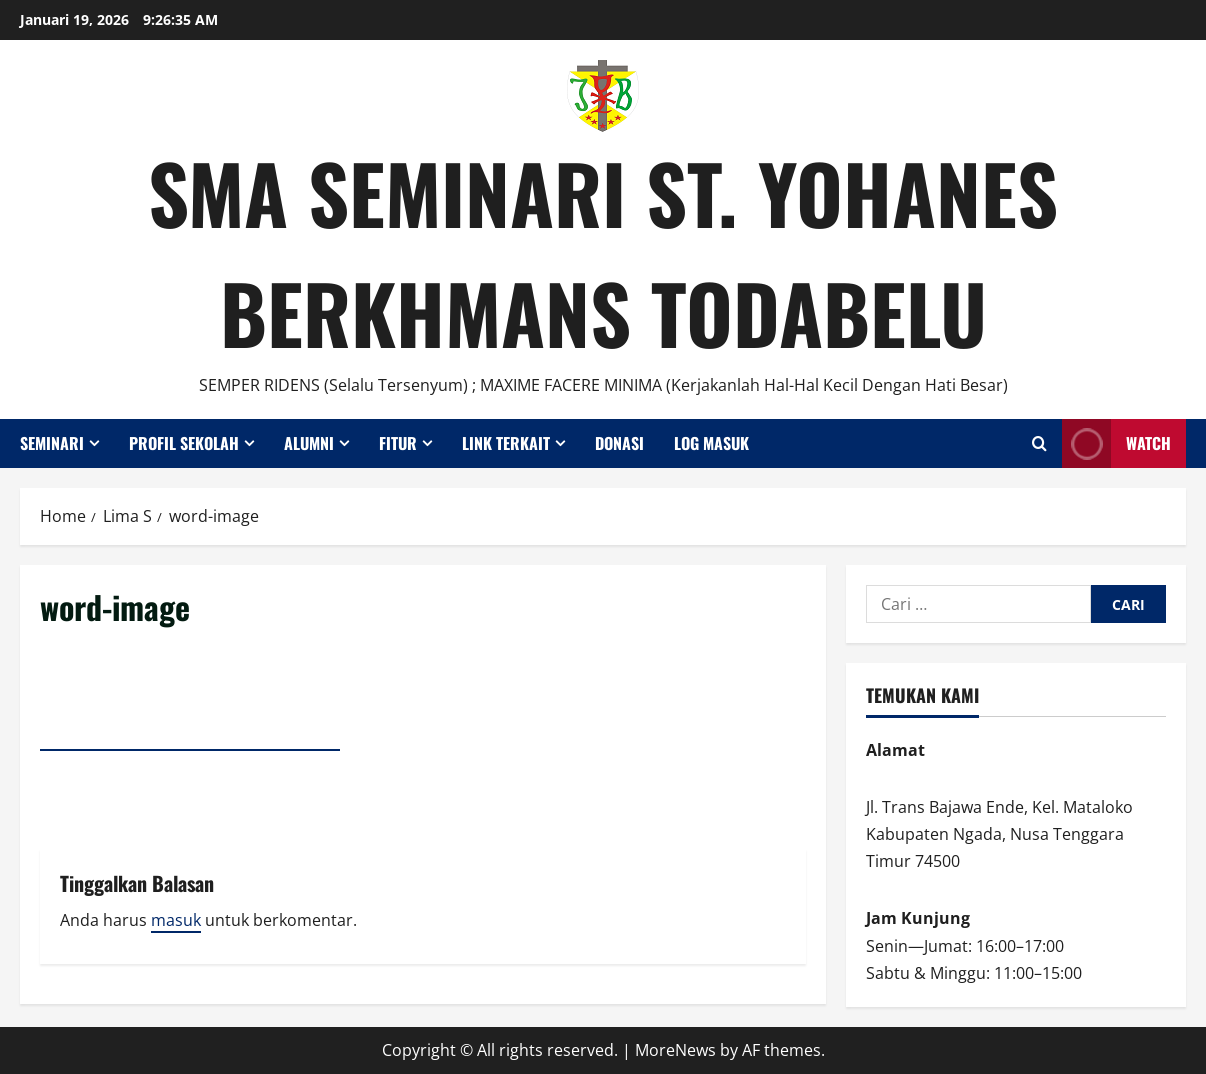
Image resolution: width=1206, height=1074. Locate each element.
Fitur (398, 443)
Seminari (52, 443)
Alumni (309, 443)
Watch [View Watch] (1116, 443)
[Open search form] (1039, 443)
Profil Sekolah (184, 443)
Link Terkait (506, 443)
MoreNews (675, 1050)
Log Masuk (711, 443)
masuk (176, 920)
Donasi (619, 443)
